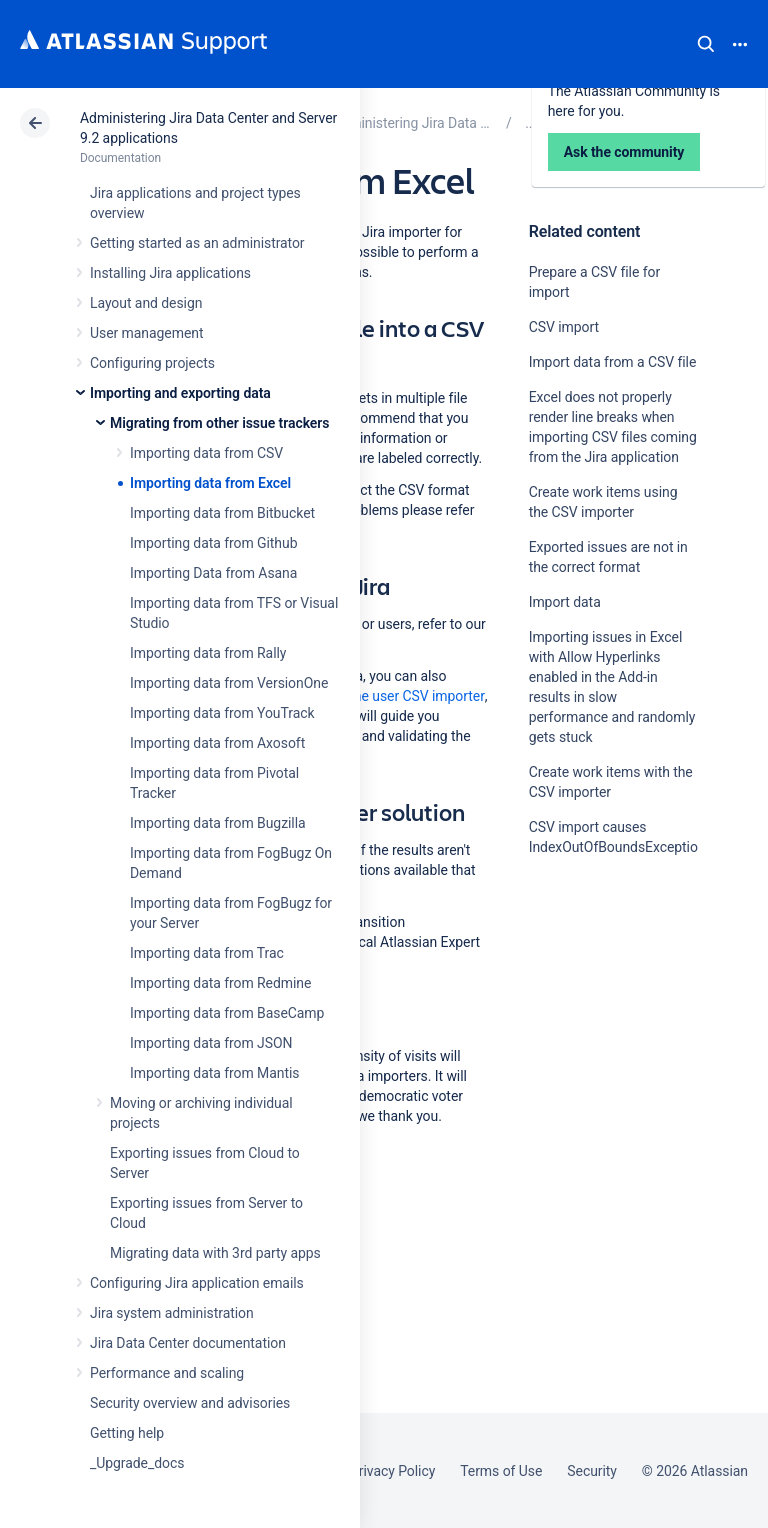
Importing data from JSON (211, 1043)
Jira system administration (172, 1313)
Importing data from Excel (210, 483)
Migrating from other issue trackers (219, 423)
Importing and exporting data (180, 393)
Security (592, 1471)
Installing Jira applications (170, 273)
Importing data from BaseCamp (227, 1013)
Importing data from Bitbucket (222, 513)
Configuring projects (152, 363)
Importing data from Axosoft (217, 743)
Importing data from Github (213, 543)
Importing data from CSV (206, 453)
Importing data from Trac (207, 953)
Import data (565, 602)
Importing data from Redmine (220, 983)
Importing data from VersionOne (229, 683)
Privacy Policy (392, 1471)
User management (146, 333)
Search (706, 44)
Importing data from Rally (208, 653)
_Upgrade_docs (137, 1463)
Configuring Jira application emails (197, 1283)
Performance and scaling (167, 1373)
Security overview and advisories (190, 1403)
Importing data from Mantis (214, 1073)
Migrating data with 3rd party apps (215, 1253)
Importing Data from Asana (213, 573)
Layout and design (146, 303)
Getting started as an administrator (197, 243)
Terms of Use (501, 1471)
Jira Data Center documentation (188, 1343)
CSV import (564, 327)
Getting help (127, 1433)
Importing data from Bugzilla (218, 823)
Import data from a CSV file (613, 362)
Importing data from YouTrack (222, 713)
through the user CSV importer (391, 696)
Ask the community (599, 1043)
